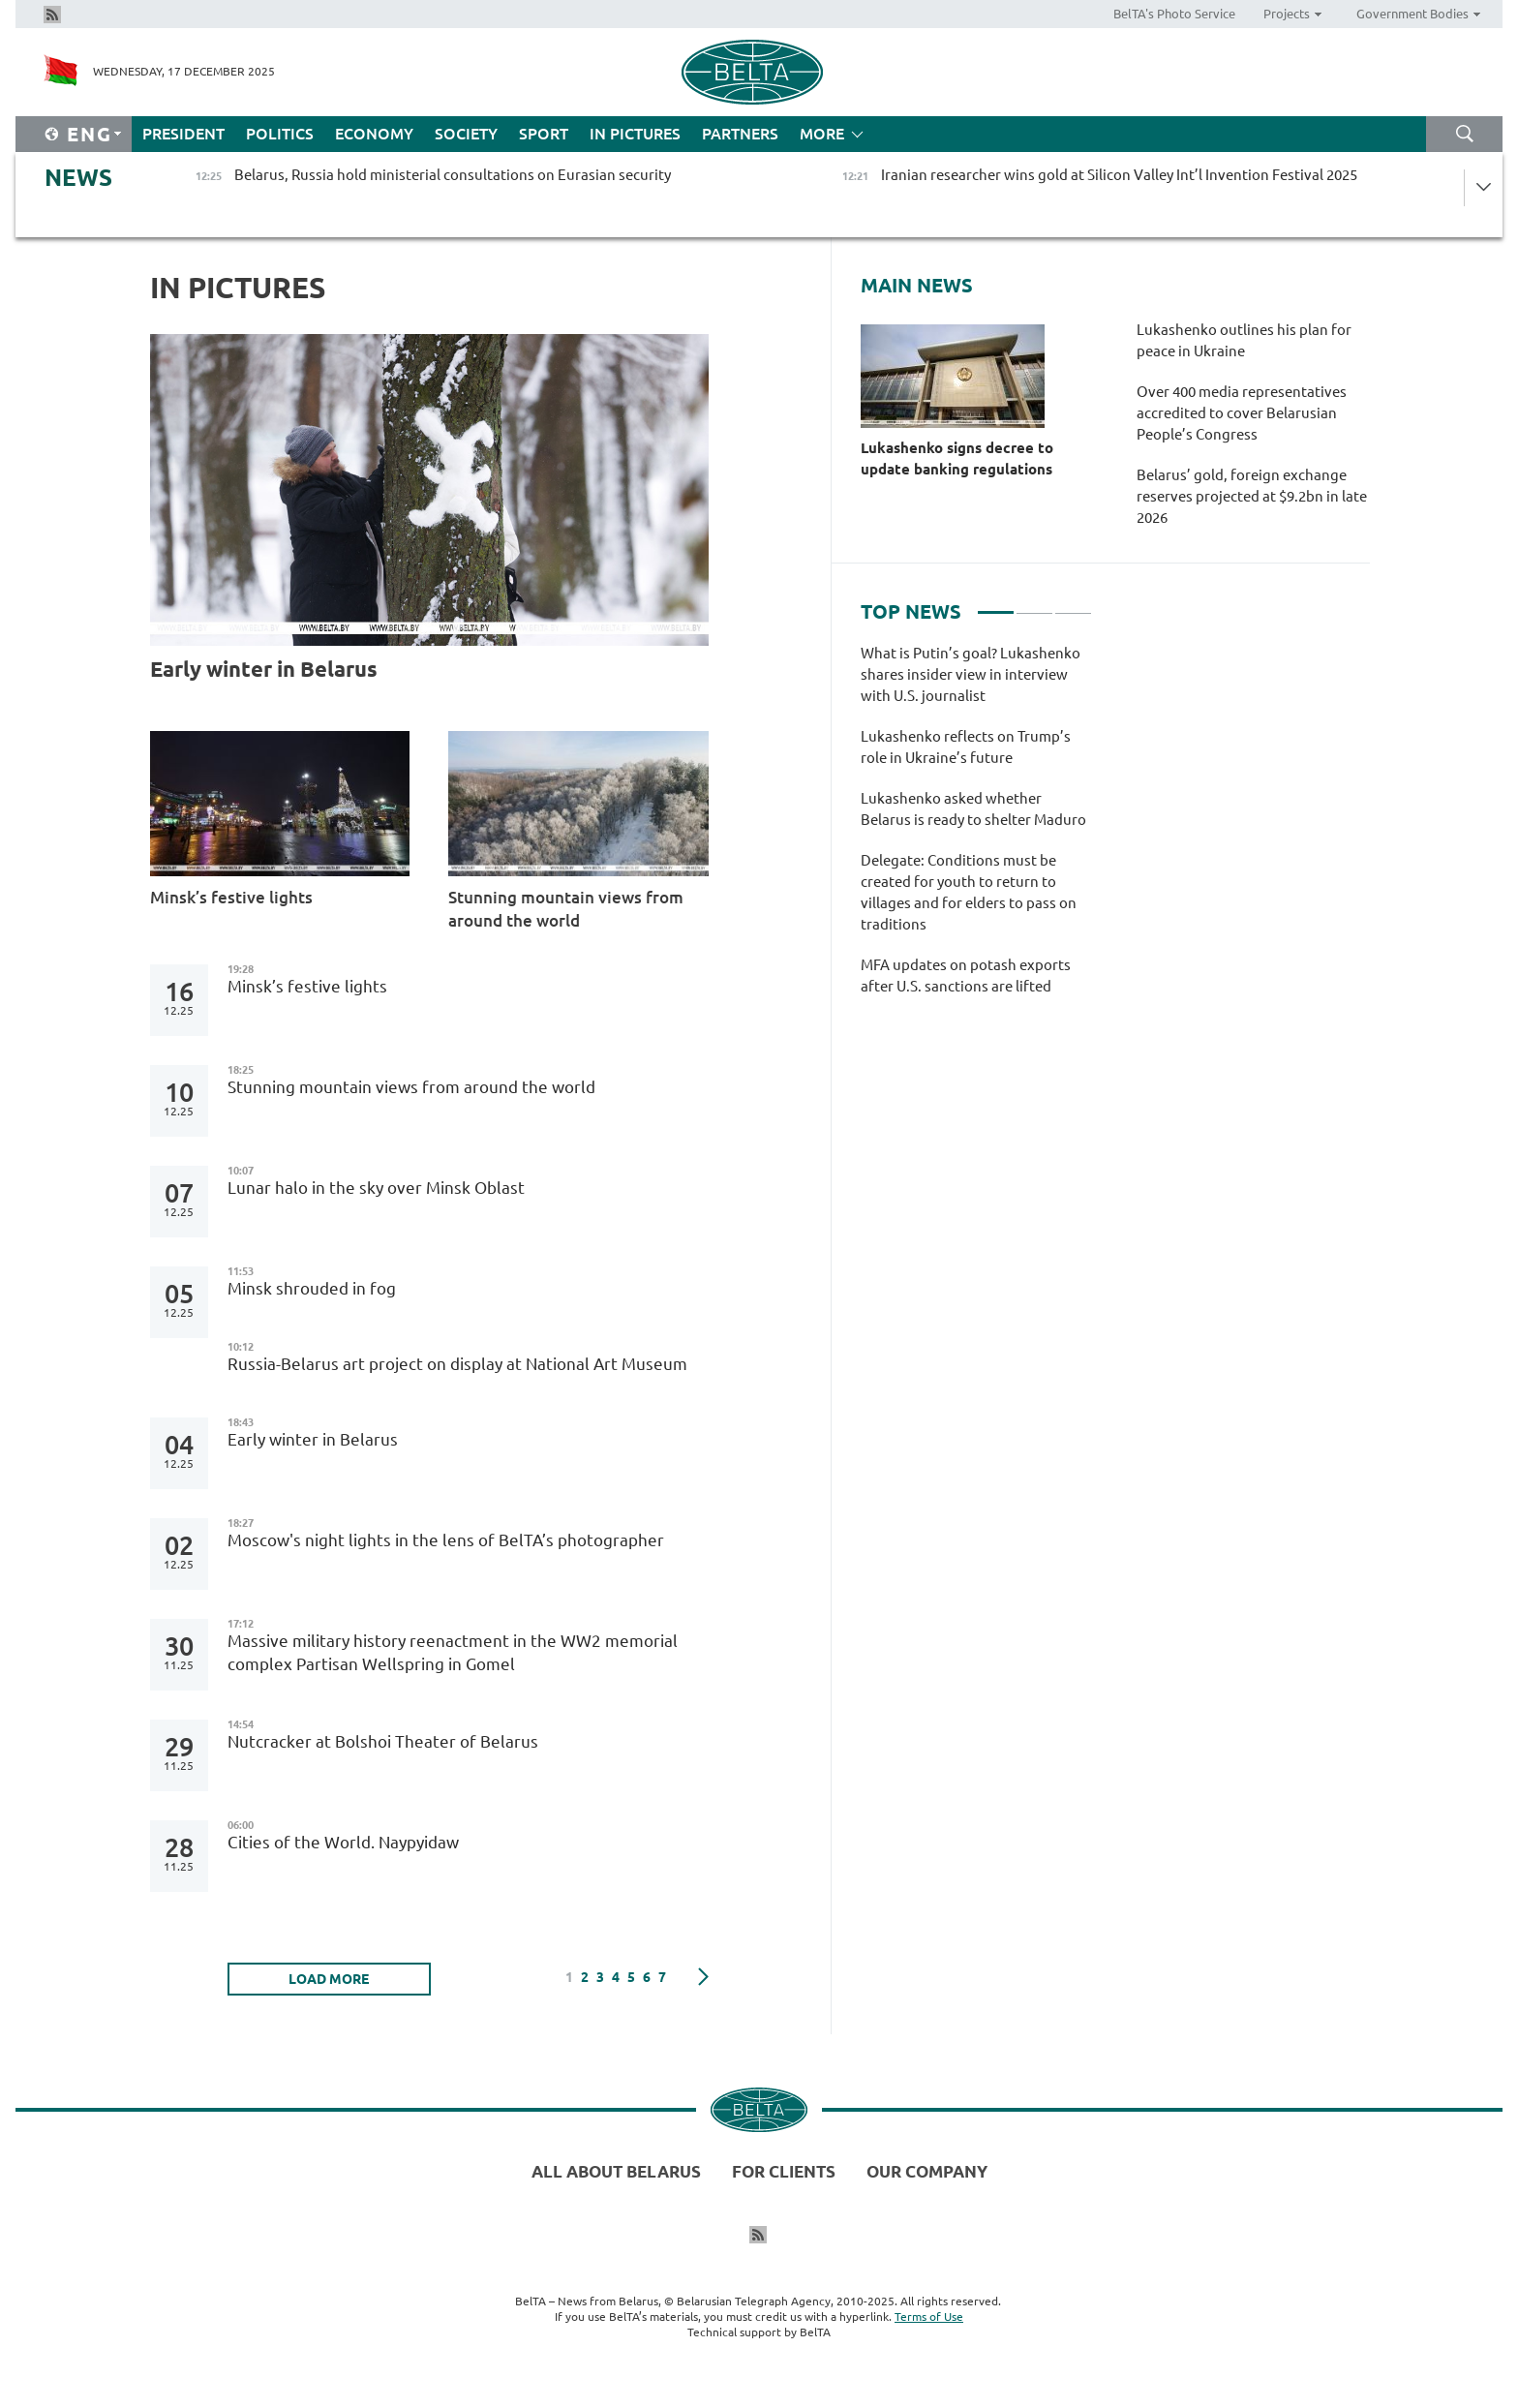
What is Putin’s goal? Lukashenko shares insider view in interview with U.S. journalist (970, 674)
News (78, 178)
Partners (740, 133)
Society (466, 133)
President (183, 133)
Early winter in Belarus (264, 668)
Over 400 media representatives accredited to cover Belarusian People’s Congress (1242, 412)
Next (703, 1977)
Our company (926, 2171)
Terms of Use (929, 2316)
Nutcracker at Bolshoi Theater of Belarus (383, 1741)
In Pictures (635, 133)
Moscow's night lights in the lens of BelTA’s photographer (446, 1540)
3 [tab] (1073, 604)
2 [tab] (1034, 604)
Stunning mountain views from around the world (565, 909)
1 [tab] (996, 604)
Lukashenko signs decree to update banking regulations (957, 458)
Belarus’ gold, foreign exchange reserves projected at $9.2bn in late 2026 (1252, 496)
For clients (783, 2171)
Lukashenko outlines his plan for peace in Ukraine (1244, 340)
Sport (543, 133)
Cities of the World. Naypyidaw (343, 1842)
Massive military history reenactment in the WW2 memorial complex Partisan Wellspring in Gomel (453, 1652)
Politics (280, 133)
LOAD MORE (328, 1979)
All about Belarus (616, 2171)
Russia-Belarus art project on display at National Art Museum (457, 1364)
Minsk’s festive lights (233, 897)
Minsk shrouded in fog (314, 1288)
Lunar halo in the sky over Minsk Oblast (376, 1187)
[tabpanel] (976, 830)
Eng (89, 134)
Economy (374, 133)
